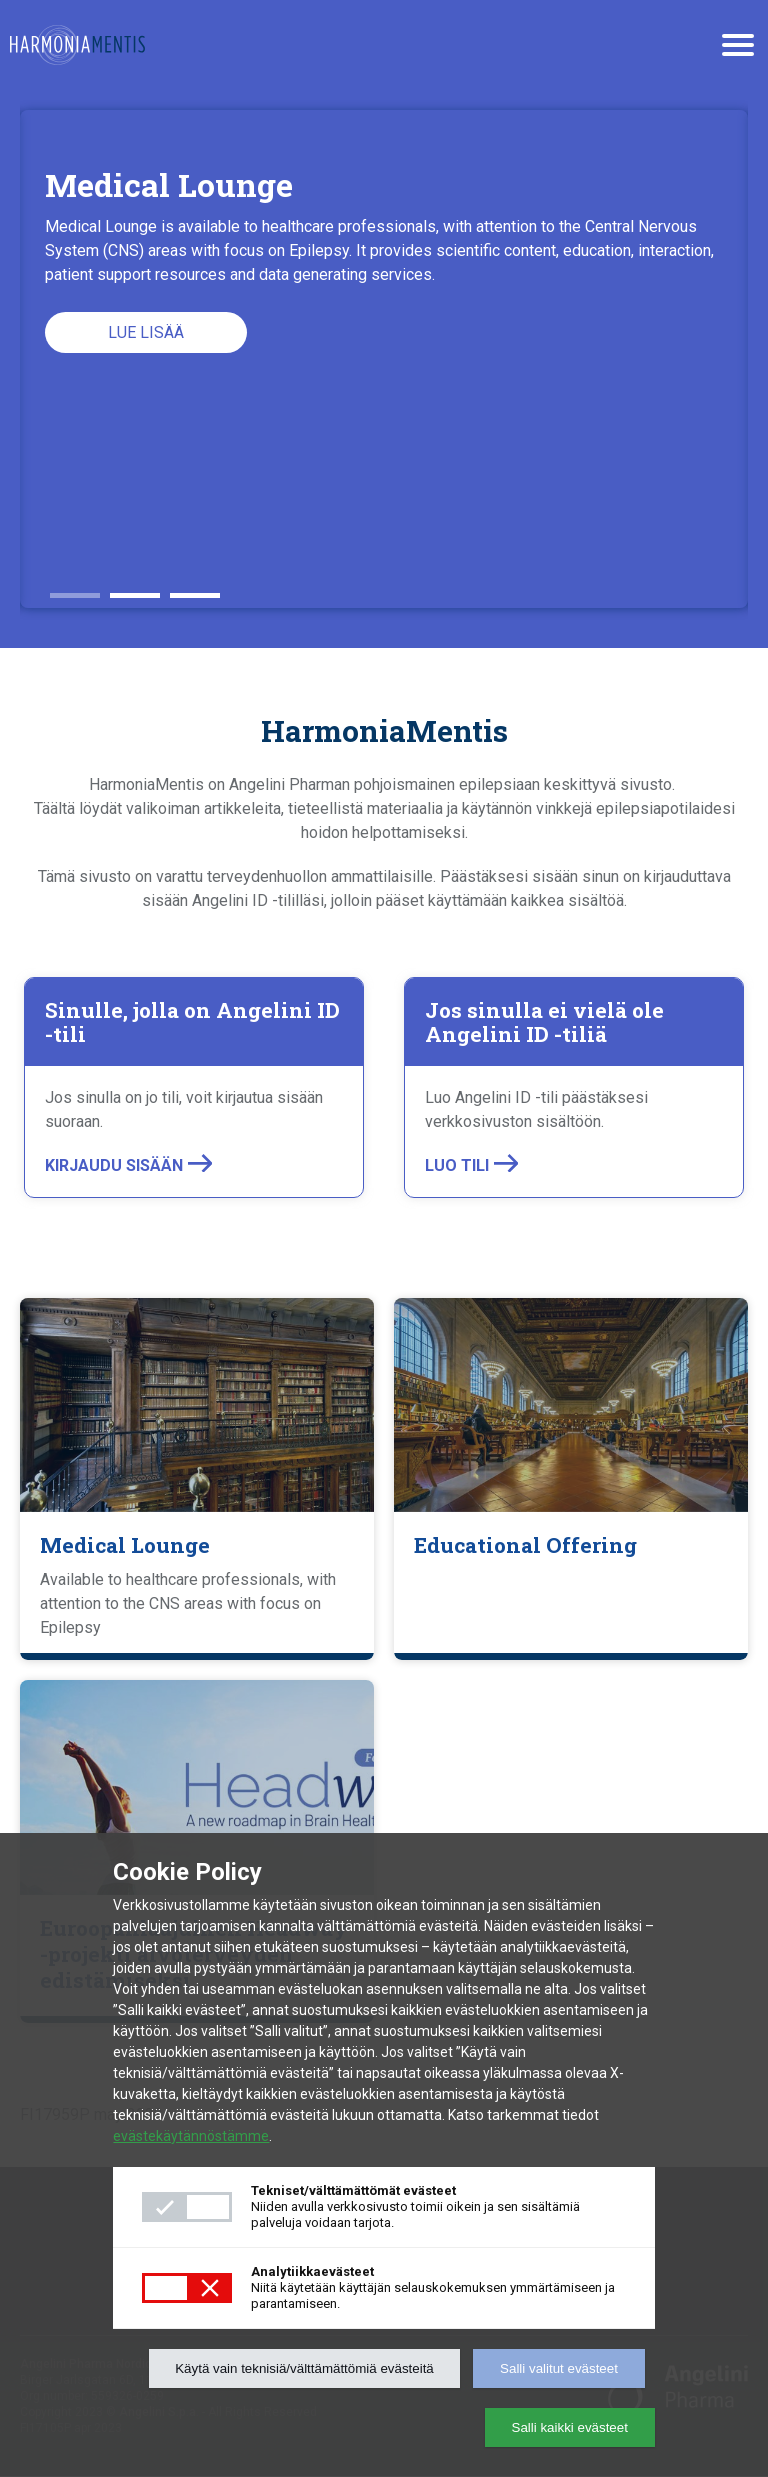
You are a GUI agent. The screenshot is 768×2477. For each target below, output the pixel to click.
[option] (384, 359)
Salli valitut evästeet (559, 2368)
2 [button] (135, 588)
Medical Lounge (125, 1545)
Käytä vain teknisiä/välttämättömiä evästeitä (304, 2368)
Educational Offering (525, 1545)
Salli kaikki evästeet (570, 2427)
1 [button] (75, 588)
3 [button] (195, 588)
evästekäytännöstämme (191, 2136)
